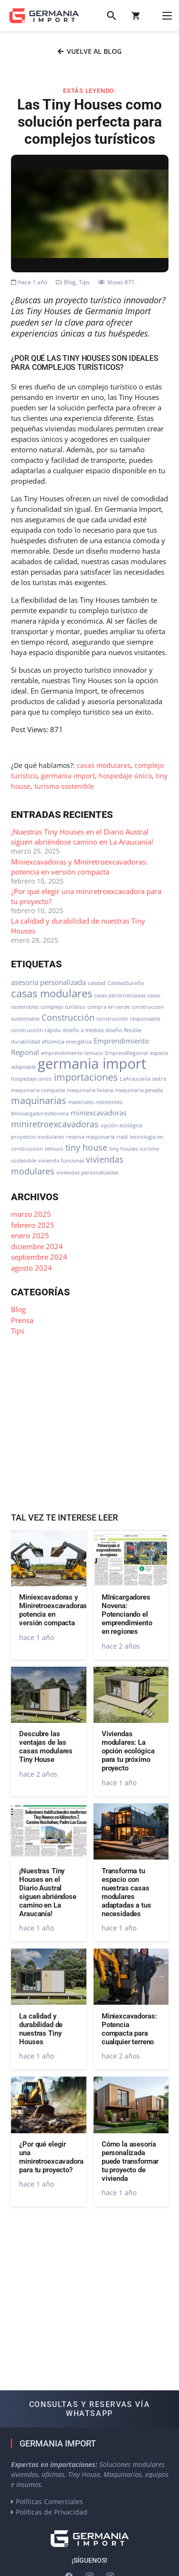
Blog (70, 282)
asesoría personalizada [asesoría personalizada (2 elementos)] (48, 982)
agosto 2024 (31, 1268)
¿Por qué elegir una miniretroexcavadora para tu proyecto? (51, 2157)
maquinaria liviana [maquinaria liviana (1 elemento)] (90, 1090)
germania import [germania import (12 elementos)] (92, 1063)
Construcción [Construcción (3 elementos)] (68, 1017)
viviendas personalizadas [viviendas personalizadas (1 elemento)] (87, 1172)
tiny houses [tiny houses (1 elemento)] (123, 1148)
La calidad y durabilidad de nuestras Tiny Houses (41, 2029)
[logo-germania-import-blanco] (89, 2538)
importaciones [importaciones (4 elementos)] (86, 1077)
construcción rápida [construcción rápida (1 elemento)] (36, 1030)
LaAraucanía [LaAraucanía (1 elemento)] (135, 1078)
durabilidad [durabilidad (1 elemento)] (25, 1041)
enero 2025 (30, 1235)
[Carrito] (136, 15)
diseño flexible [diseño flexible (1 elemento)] (123, 1030)
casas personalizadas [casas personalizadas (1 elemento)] (120, 995)
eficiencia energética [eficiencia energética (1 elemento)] (67, 1041)
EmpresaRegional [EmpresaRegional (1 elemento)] (126, 1053)
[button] (112, 15)
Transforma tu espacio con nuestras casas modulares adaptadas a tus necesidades (126, 1892)
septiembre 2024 (39, 1257)
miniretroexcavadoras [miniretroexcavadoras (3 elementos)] (55, 1124)
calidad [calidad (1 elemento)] (96, 983)
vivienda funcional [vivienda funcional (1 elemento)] (61, 1160)
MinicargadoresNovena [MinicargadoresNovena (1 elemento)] (40, 1113)
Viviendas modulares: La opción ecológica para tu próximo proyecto (127, 1751)
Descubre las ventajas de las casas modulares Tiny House (46, 1747)
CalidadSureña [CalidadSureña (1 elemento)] (125, 983)
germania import (68, 776)
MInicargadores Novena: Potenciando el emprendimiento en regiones (126, 1614)
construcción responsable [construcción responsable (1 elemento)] (128, 1018)
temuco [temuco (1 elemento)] (54, 1148)
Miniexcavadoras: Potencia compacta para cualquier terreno (129, 2029)
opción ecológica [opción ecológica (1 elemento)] (121, 1125)
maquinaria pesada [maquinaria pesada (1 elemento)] (139, 1090)
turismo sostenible (64, 786)
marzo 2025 (31, 1214)
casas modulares (104, 765)
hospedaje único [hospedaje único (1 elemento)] (31, 1078)
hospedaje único (125, 776)
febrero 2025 (32, 1225)
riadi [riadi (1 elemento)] (122, 1137)
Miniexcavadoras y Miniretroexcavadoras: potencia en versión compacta (79, 866)
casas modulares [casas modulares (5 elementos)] (51, 993)
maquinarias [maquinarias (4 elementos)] (38, 1100)
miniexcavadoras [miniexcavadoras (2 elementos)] (98, 1112)
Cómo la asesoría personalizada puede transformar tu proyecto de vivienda (129, 2161)
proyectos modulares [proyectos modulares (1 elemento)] (37, 1137)
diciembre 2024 (37, 1246)
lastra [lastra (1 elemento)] (159, 1078)
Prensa (22, 1320)
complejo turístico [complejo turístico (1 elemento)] (63, 1007)
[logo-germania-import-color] (44, 15)
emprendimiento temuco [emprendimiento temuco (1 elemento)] (72, 1053)
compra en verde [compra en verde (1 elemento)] (108, 1007)
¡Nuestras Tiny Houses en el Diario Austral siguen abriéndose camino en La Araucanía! (82, 836)
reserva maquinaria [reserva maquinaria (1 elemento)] (90, 1137)
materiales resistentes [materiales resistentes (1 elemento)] (95, 1102)
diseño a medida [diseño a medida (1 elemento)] (83, 1030)
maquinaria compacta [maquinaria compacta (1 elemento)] (38, 1090)
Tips (84, 282)
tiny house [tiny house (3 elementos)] (86, 1147)
